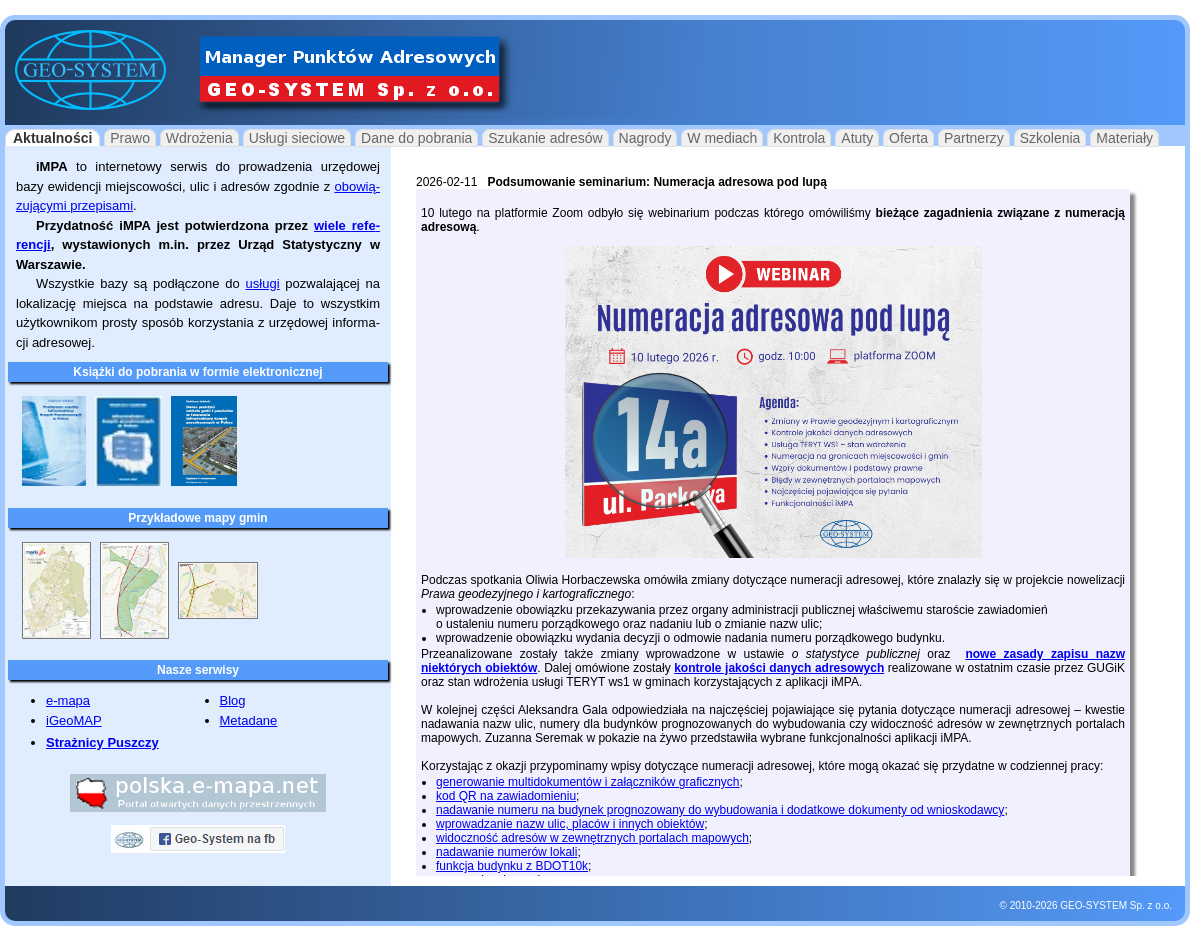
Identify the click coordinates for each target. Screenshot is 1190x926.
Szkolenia (1050, 138)
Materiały (1124, 138)
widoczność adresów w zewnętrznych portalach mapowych (592, 838)
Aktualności (52, 138)
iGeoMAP (74, 720)
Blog (233, 700)
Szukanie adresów (545, 138)
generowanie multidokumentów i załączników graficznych (587, 782)
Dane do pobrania (416, 138)
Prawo (130, 138)
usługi (263, 283)
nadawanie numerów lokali (506, 852)
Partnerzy (974, 138)
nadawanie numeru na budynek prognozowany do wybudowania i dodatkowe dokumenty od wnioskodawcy (720, 810)
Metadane (249, 720)
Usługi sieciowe (297, 138)
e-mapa (68, 700)
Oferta (908, 138)
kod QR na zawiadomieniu (506, 796)
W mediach (722, 138)
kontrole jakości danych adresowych (779, 668)
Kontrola (799, 138)
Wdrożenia (199, 138)
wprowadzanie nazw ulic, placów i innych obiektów (570, 824)
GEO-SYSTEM (1093, 905)
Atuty (857, 138)
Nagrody (645, 138)
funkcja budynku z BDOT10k (512, 866)
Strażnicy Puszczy (102, 742)
